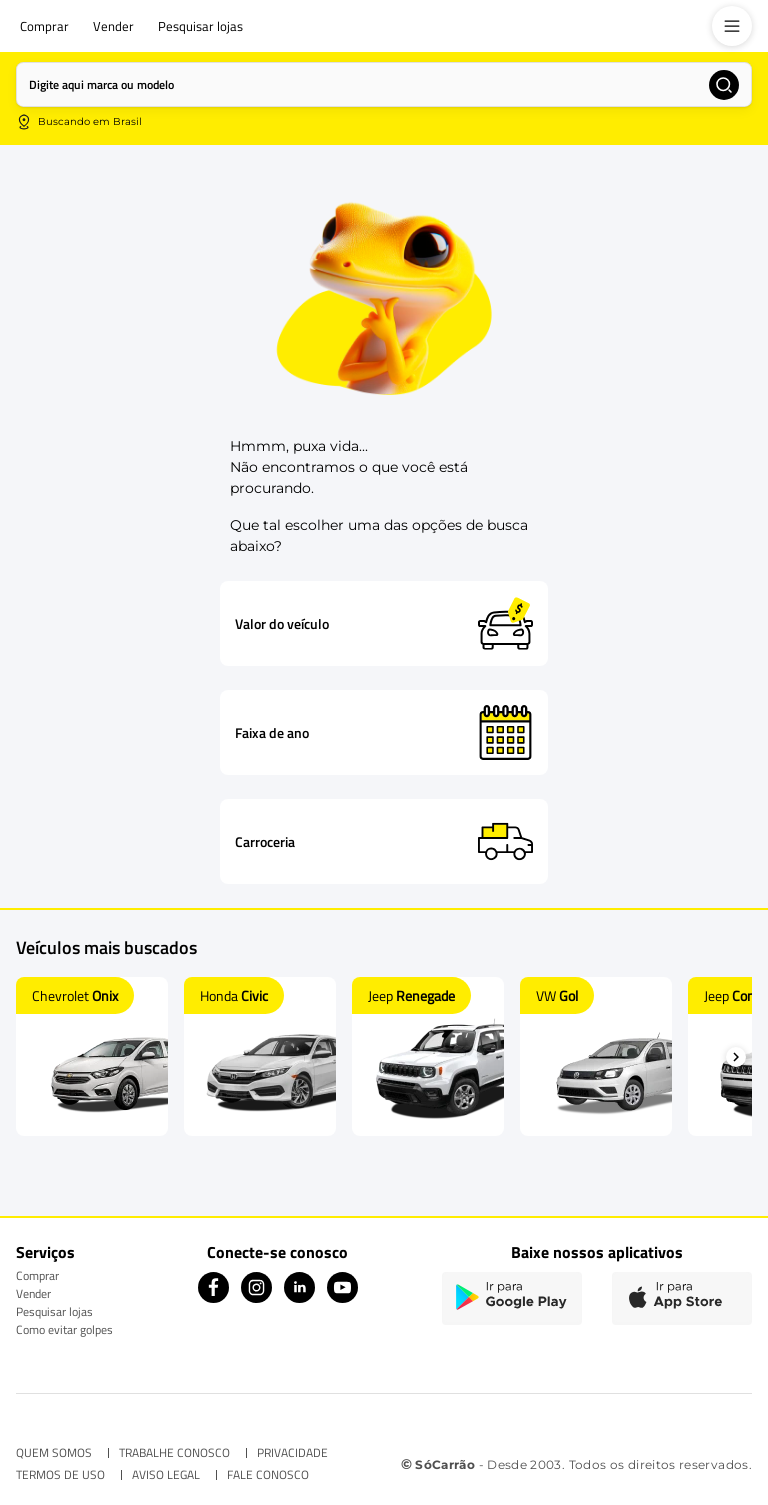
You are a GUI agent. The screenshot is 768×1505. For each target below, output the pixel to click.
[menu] (732, 26)
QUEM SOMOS (54, 1453)
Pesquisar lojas (54, 1311)
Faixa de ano (272, 733)
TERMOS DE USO (60, 1475)
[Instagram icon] (256, 1297)
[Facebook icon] (213, 1297)
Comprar (37, 1275)
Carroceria (265, 842)
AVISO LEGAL (166, 1475)
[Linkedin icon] (299, 1297)
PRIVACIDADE (292, 1453)
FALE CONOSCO (268, 1475)
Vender (33, 1293)
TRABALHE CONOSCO (174, 1453)
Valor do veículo (282, 624)
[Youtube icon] (342, 1297)
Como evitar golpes (64, 1329)
